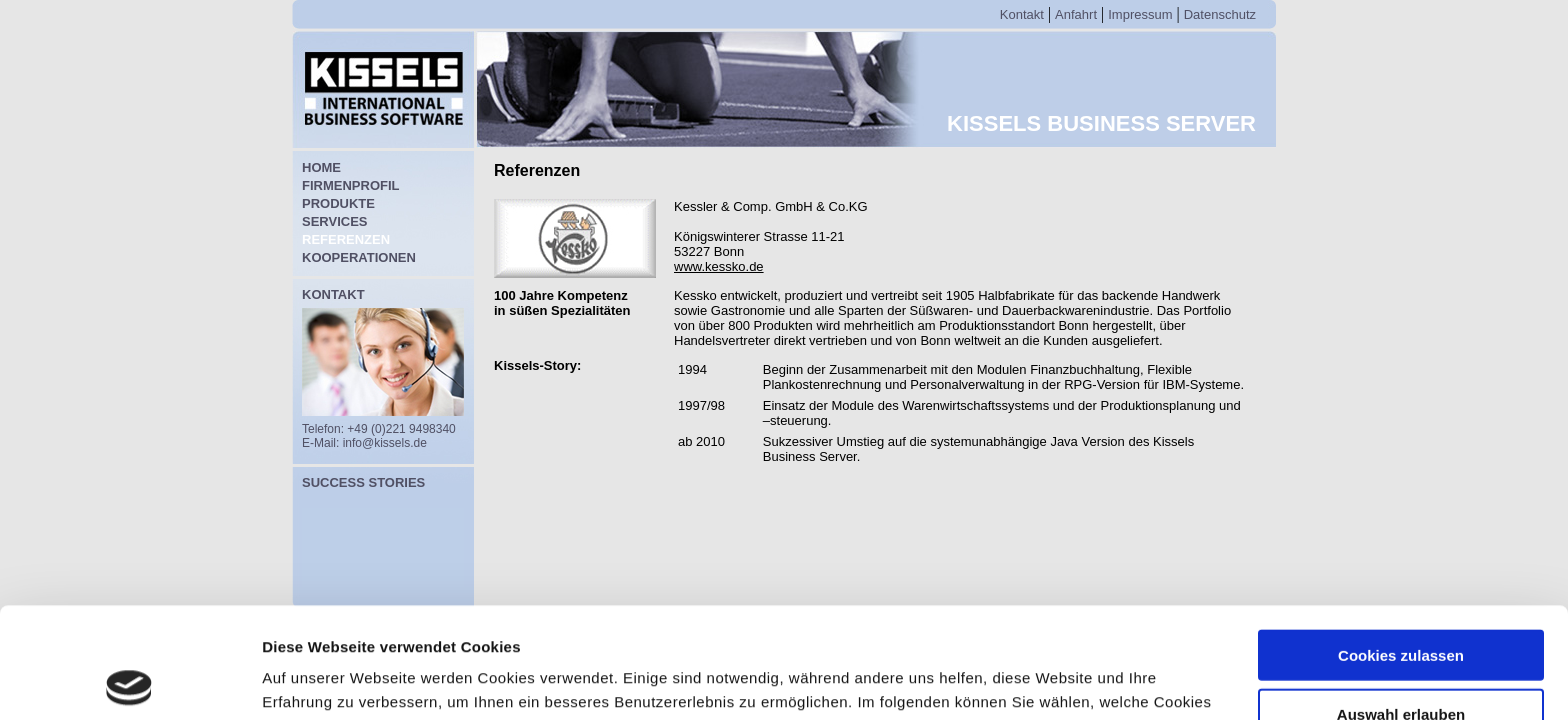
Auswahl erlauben (1401, 603)
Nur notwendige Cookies (1401, 661)
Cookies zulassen (1401, 544)
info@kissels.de (385, 443)
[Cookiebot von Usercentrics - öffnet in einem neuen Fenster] (129, 681)
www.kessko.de (719, 266)
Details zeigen (1063, 680)
